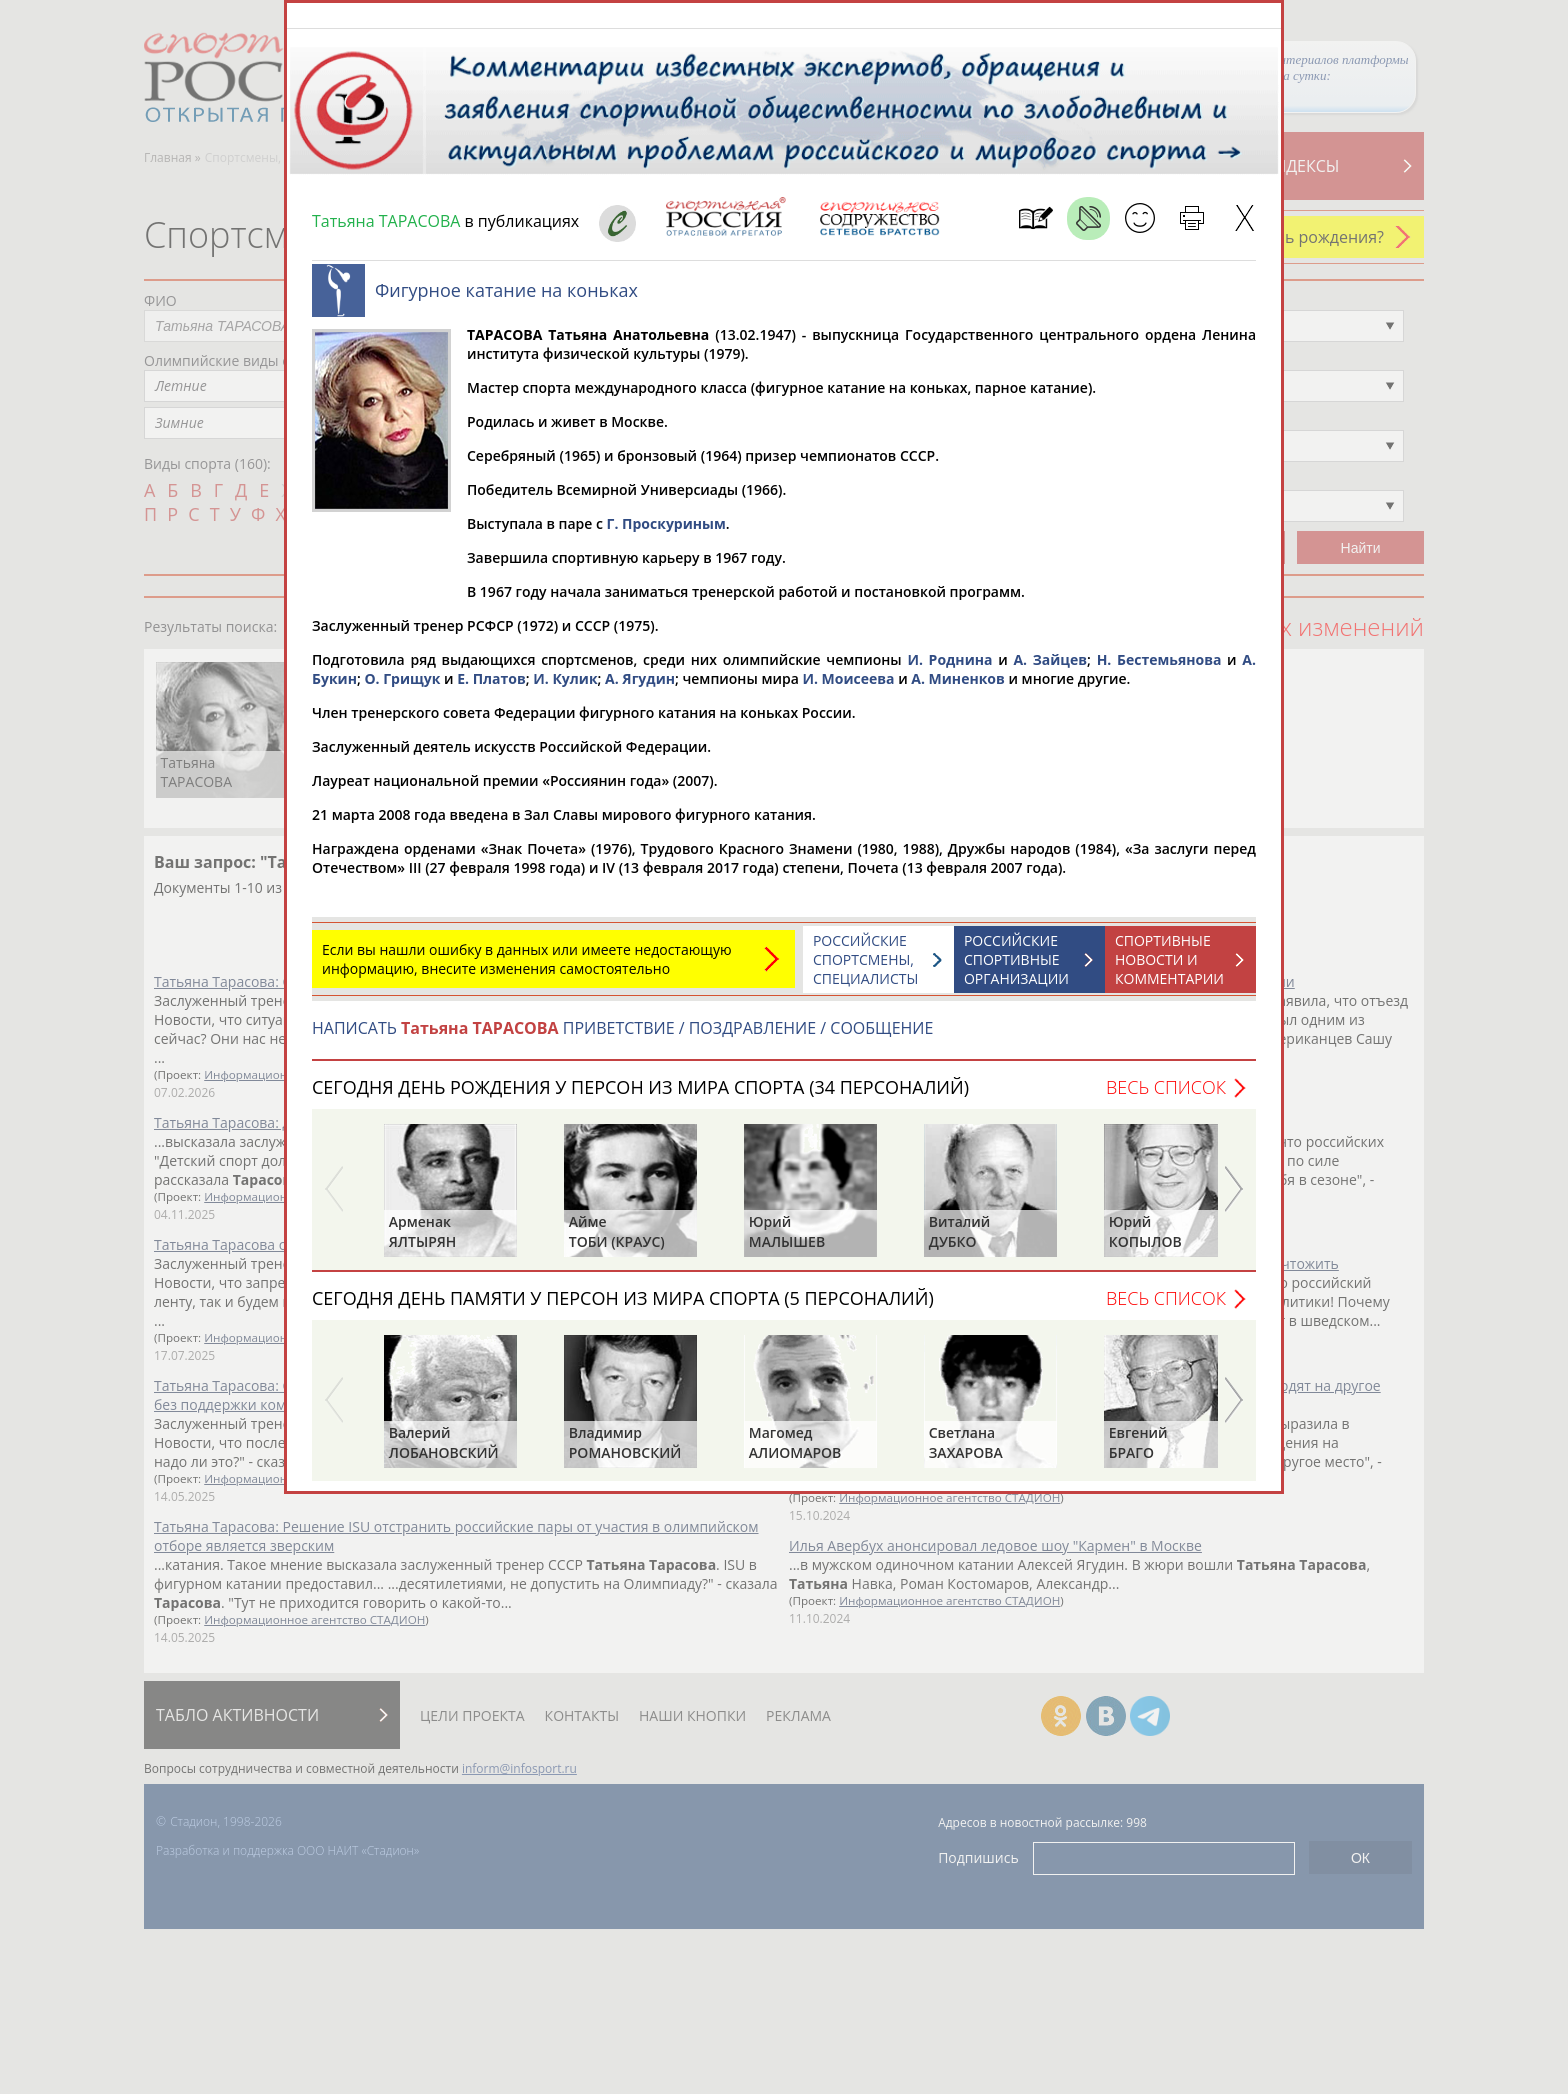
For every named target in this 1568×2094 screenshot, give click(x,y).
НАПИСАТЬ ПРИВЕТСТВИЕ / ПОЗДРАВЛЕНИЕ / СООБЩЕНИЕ (622, 1038)
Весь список (1166, 1097)
